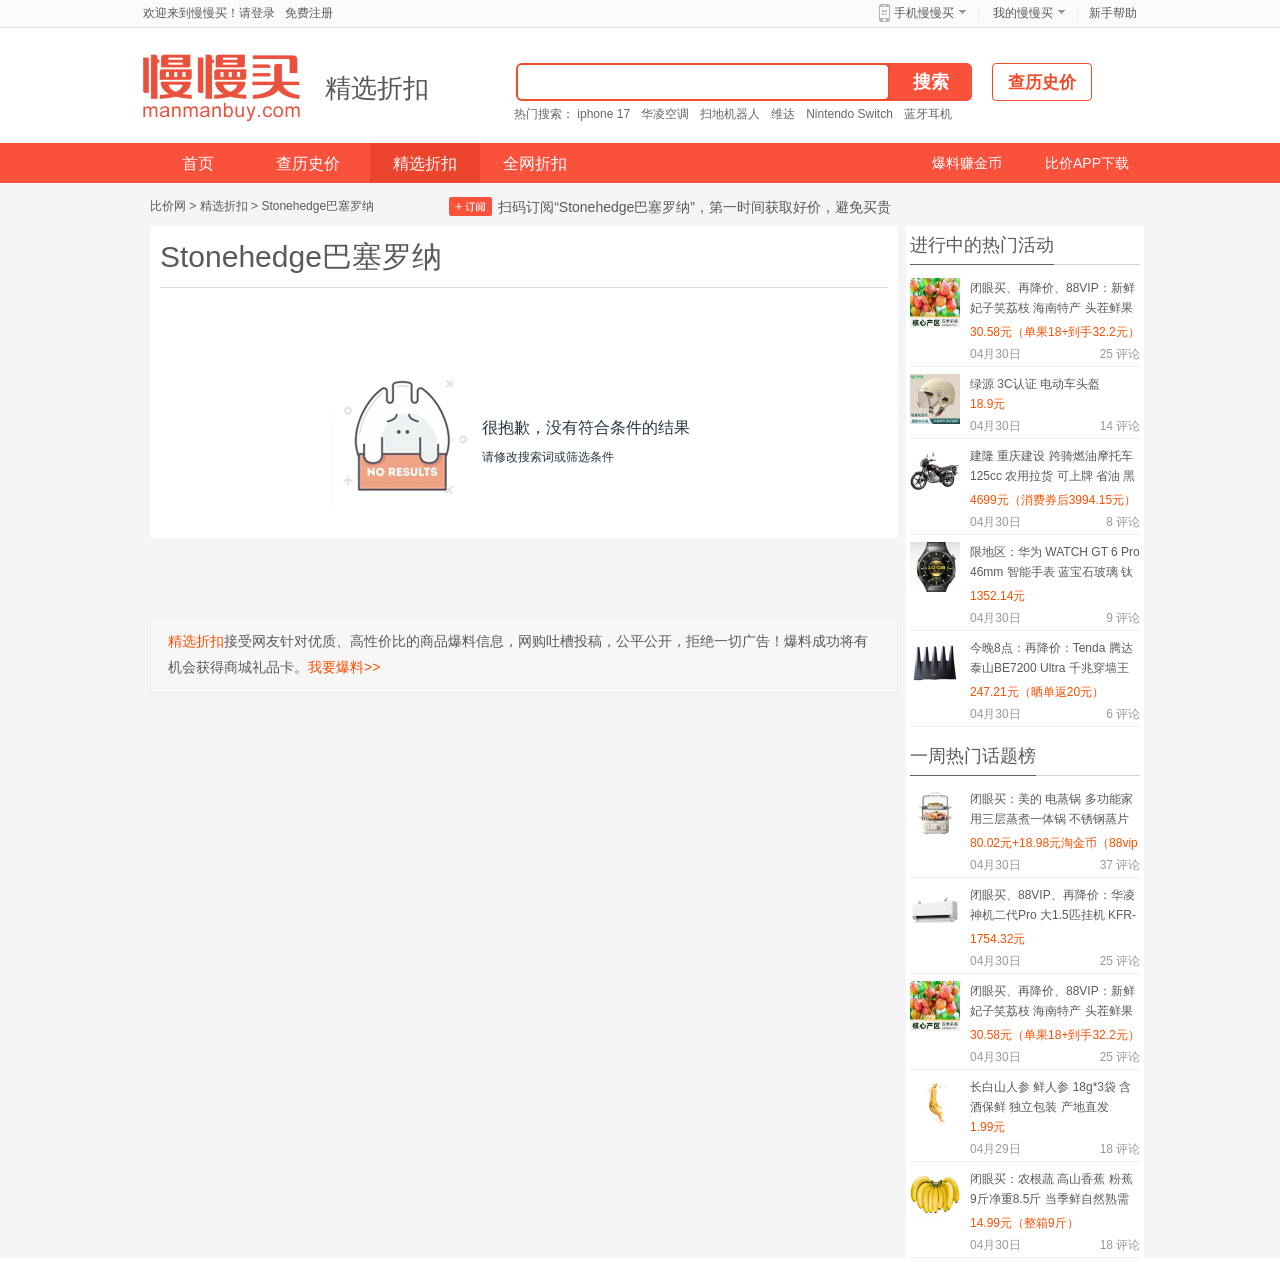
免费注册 (309, 13)
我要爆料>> (344, 667)
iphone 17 (603, 114)
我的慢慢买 (1023, 13)
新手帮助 (1113, 13)
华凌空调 (665, 114)
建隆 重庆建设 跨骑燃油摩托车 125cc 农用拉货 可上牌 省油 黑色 (1052, 469)
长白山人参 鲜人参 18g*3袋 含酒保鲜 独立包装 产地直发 (1050, 1097)
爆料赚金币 (967, 163)
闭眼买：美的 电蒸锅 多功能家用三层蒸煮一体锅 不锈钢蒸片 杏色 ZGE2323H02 (1051, 812)
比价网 (168, 206)
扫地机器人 (730, 114)
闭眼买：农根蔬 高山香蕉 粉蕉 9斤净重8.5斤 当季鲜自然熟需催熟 (1051, 1192)
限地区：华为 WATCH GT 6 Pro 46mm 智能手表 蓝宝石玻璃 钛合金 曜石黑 (1055, 565)
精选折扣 (377, 88)
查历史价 (308, 163)
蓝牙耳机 (928, 114)
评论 (1120, 354)
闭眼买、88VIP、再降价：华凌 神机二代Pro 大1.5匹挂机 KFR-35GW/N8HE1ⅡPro (1053, 908)
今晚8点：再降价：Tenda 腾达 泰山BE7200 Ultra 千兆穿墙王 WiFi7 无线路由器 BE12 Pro (1051, 661)
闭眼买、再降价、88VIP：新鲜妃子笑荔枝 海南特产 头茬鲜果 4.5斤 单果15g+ (1052, 301)
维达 (783, 114)
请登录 (257, 13)
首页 (198, 163)
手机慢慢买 (924, 13)
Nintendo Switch (849, 114)
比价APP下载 (1087, 163)
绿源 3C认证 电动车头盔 (1035, 384)
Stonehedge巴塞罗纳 (317, 206)
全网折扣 (535, 163)
